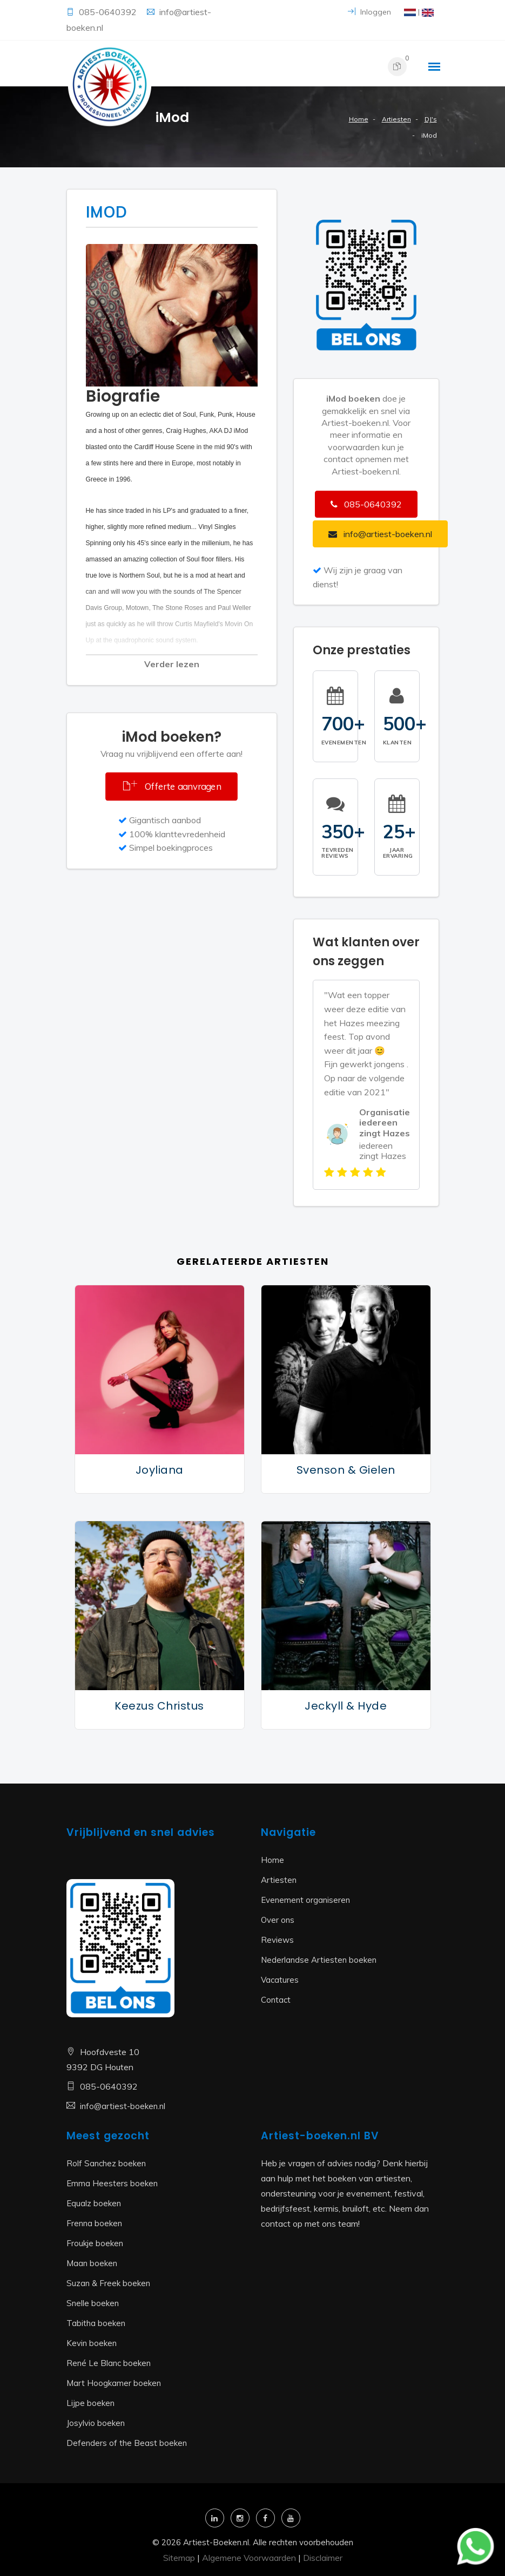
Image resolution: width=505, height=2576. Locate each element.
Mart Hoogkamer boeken (113, 2383)
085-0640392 (109, 11)
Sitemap (179, 2557)
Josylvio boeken (95, 2423)
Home (358, 119)
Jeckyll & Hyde (346, 1705)
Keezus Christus (159, 1705)
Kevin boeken (91, 2343)
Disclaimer (322, 2557)
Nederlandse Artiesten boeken (318, 1960)
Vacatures (280, 1980)
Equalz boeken (93, 2203)
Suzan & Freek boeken (108, 2283)
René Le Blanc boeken (108, 2363)
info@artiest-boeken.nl (122, 2106)
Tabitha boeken (95, 2323)
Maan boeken (91, 2263)
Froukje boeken (94, 2243)
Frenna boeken (94, 2223)
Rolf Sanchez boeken (106, 2163)
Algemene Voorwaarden (249, 2557)
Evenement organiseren (305, 1900)
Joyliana (160, 1469)
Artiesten (396, 119)
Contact (276, 2000)
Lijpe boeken (90, 2403)
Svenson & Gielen (346, 1469)
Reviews (277, 1940)
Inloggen (369, 12)
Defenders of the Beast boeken (126, 2443)
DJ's (431, 119)
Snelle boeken (92, 2303)
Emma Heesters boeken (112, 2183)
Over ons (277, 1920)
